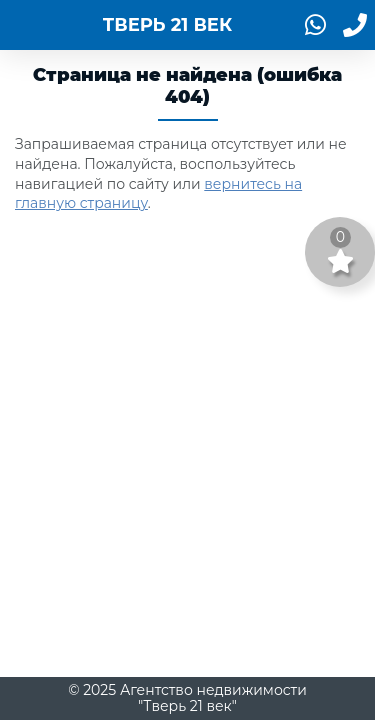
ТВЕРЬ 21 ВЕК (167, 25)
